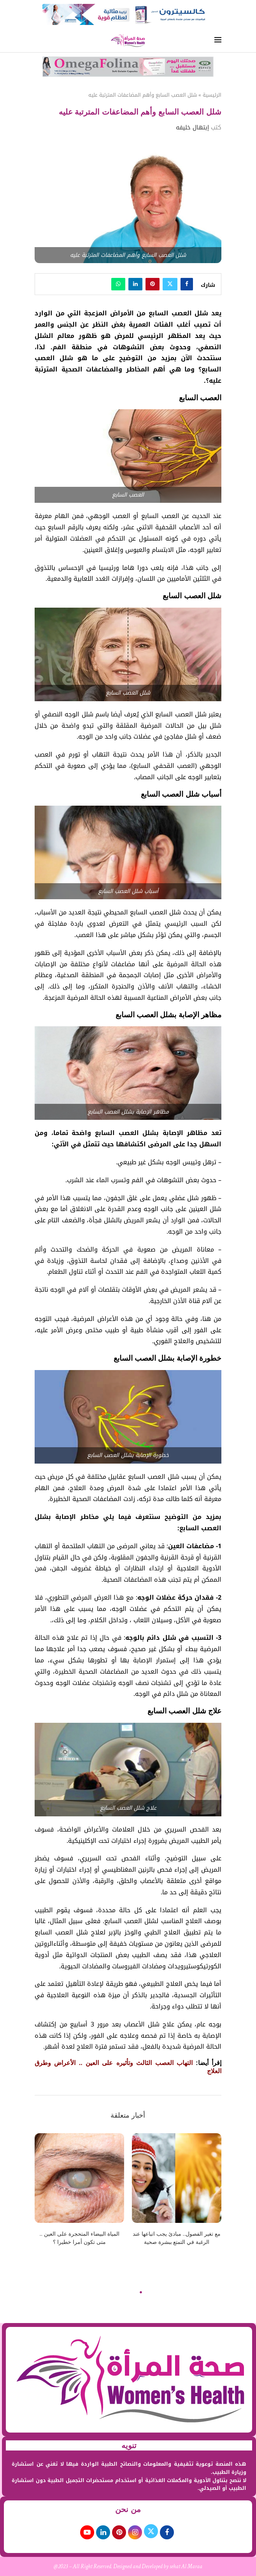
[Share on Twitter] (170, 284)
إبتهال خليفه (192, 127)
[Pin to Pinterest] (153, 284)
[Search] (38, 41)
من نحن (128, 2509)
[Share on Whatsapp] (118, 284)
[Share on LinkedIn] (135, 284)
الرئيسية (212, 95)
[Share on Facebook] (187, 284)
